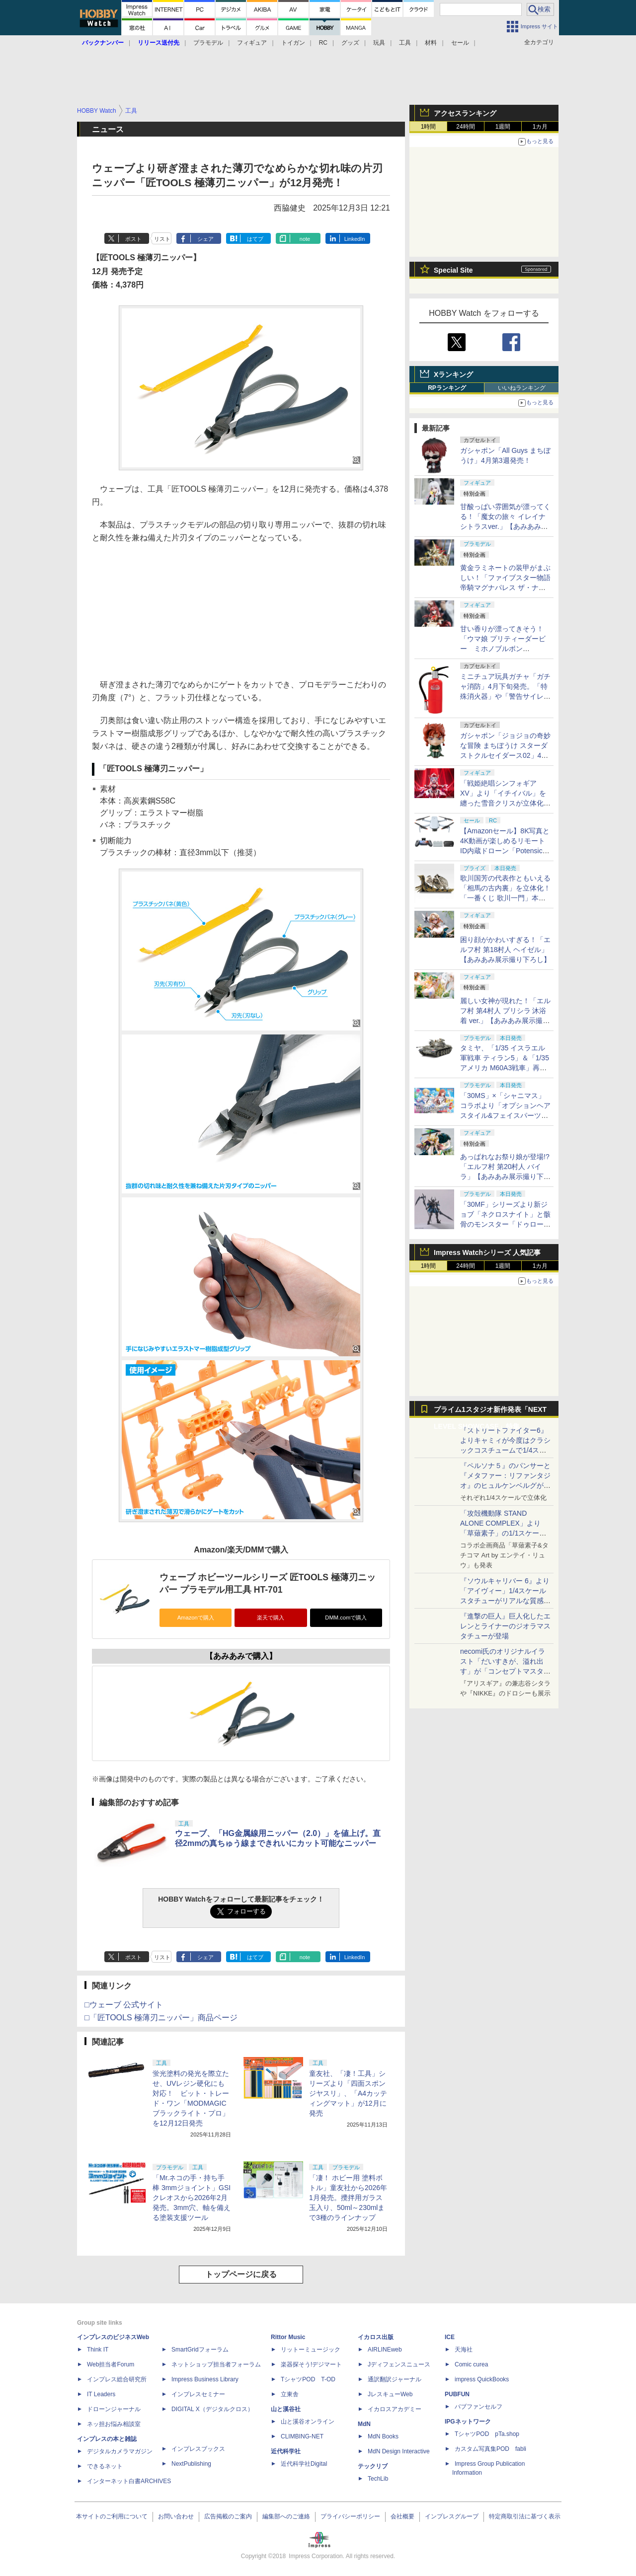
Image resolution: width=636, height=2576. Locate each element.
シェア (205, 239)
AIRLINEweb (385, 2349)
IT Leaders (101, 2394)
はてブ (255, 239)
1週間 (503, 126)
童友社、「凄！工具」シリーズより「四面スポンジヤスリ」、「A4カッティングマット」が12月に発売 (348, 2093)
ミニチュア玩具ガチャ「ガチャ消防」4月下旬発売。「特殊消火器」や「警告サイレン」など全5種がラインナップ (505, 696)
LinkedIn (354, 239)
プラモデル (208, 42)
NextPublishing (191, 2463)
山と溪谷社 (286, 2409)
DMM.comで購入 (346, 1617)
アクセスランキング (465, 113)
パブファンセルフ (478, 2406)
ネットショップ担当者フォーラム (216, 2364)
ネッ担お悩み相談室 (114, 2424)
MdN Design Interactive (399, 2451)
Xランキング (453, 374)
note (305, 239)
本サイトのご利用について (112, 2516)
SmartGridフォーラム (200, 2349)
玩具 (379, 42)
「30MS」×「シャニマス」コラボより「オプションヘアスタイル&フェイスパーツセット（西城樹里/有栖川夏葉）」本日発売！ (505, 1115)
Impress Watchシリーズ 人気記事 (487, 1252)
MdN (364, 2424)
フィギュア (252, 42)
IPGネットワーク (468, 2421)
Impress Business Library (204, 2379)
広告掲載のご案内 (228, 2516)
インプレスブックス (198, 2448)
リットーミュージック (310, 2349)
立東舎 (290, 2394)
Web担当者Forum (110, 2364)
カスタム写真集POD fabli (490, 2448)
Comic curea (471, 2364)
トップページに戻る (241, 2274)
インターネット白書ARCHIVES (129, 2481)
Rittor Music (288, 2337)
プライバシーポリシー (350, 2516)
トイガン (293, 42)
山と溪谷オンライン (307, 2421)
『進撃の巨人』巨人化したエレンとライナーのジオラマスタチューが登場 (505, 1626)
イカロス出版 (376, 2337)
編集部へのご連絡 (286, 2516)
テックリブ (373, 2466)
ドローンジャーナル (114, 2409)
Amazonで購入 (195, 1617)
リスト (162, 239)
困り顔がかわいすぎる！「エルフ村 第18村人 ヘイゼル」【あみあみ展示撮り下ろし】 (505, 949)
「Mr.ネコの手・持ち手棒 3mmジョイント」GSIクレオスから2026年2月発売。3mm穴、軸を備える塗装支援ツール (192, 2197)
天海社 (464, 2349)
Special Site (453, 270)
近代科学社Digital (304, 2463)
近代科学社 (286, 2451)
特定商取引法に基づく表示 (524, 2516)
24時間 (465, 126)
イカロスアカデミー (394, 2409)
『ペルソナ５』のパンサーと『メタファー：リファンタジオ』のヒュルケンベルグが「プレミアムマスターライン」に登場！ (505, 1485)
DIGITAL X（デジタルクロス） (212, 2409)
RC (323, 42)
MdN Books (383, 2436)
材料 (431, 42)
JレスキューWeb (390, 2394)
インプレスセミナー (198, 2394)
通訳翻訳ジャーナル (394, 2379)
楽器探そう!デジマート (311, 2364)
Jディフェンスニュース (399, 2364)
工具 (405, 42)
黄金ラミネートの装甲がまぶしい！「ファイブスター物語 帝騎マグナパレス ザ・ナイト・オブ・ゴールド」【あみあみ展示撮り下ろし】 (505, 587)
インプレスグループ (451, 2516)
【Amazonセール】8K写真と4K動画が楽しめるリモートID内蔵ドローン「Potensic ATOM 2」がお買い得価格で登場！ (505, 851)
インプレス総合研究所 (117, 2379)
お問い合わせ (176, 2516)
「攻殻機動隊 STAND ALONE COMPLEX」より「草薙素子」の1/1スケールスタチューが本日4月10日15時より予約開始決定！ (504, 1533)
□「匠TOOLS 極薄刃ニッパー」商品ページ (161, 2017)
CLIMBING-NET (302, 2436)
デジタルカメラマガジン (120, 2451)
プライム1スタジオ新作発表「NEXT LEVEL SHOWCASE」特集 (490, 1411)
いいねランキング (522, 387)
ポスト (133, 239)
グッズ (350, 42)
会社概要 (402, 2516)
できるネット (105, 2466)
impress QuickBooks (482, 2379)
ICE (450, 2337)
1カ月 (540, 126)
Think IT (97, 2349)
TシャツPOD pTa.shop (487, 2433)
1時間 (428, 126)
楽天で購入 (270, 1617)
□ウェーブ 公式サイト (123, 2004)
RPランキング (447, 387)
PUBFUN (457, 2394)
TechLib (378, 2478)
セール (460, 42)
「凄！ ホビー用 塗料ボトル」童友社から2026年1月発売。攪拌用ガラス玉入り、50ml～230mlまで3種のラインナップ (348, 2197)
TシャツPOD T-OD (308, 2379)
